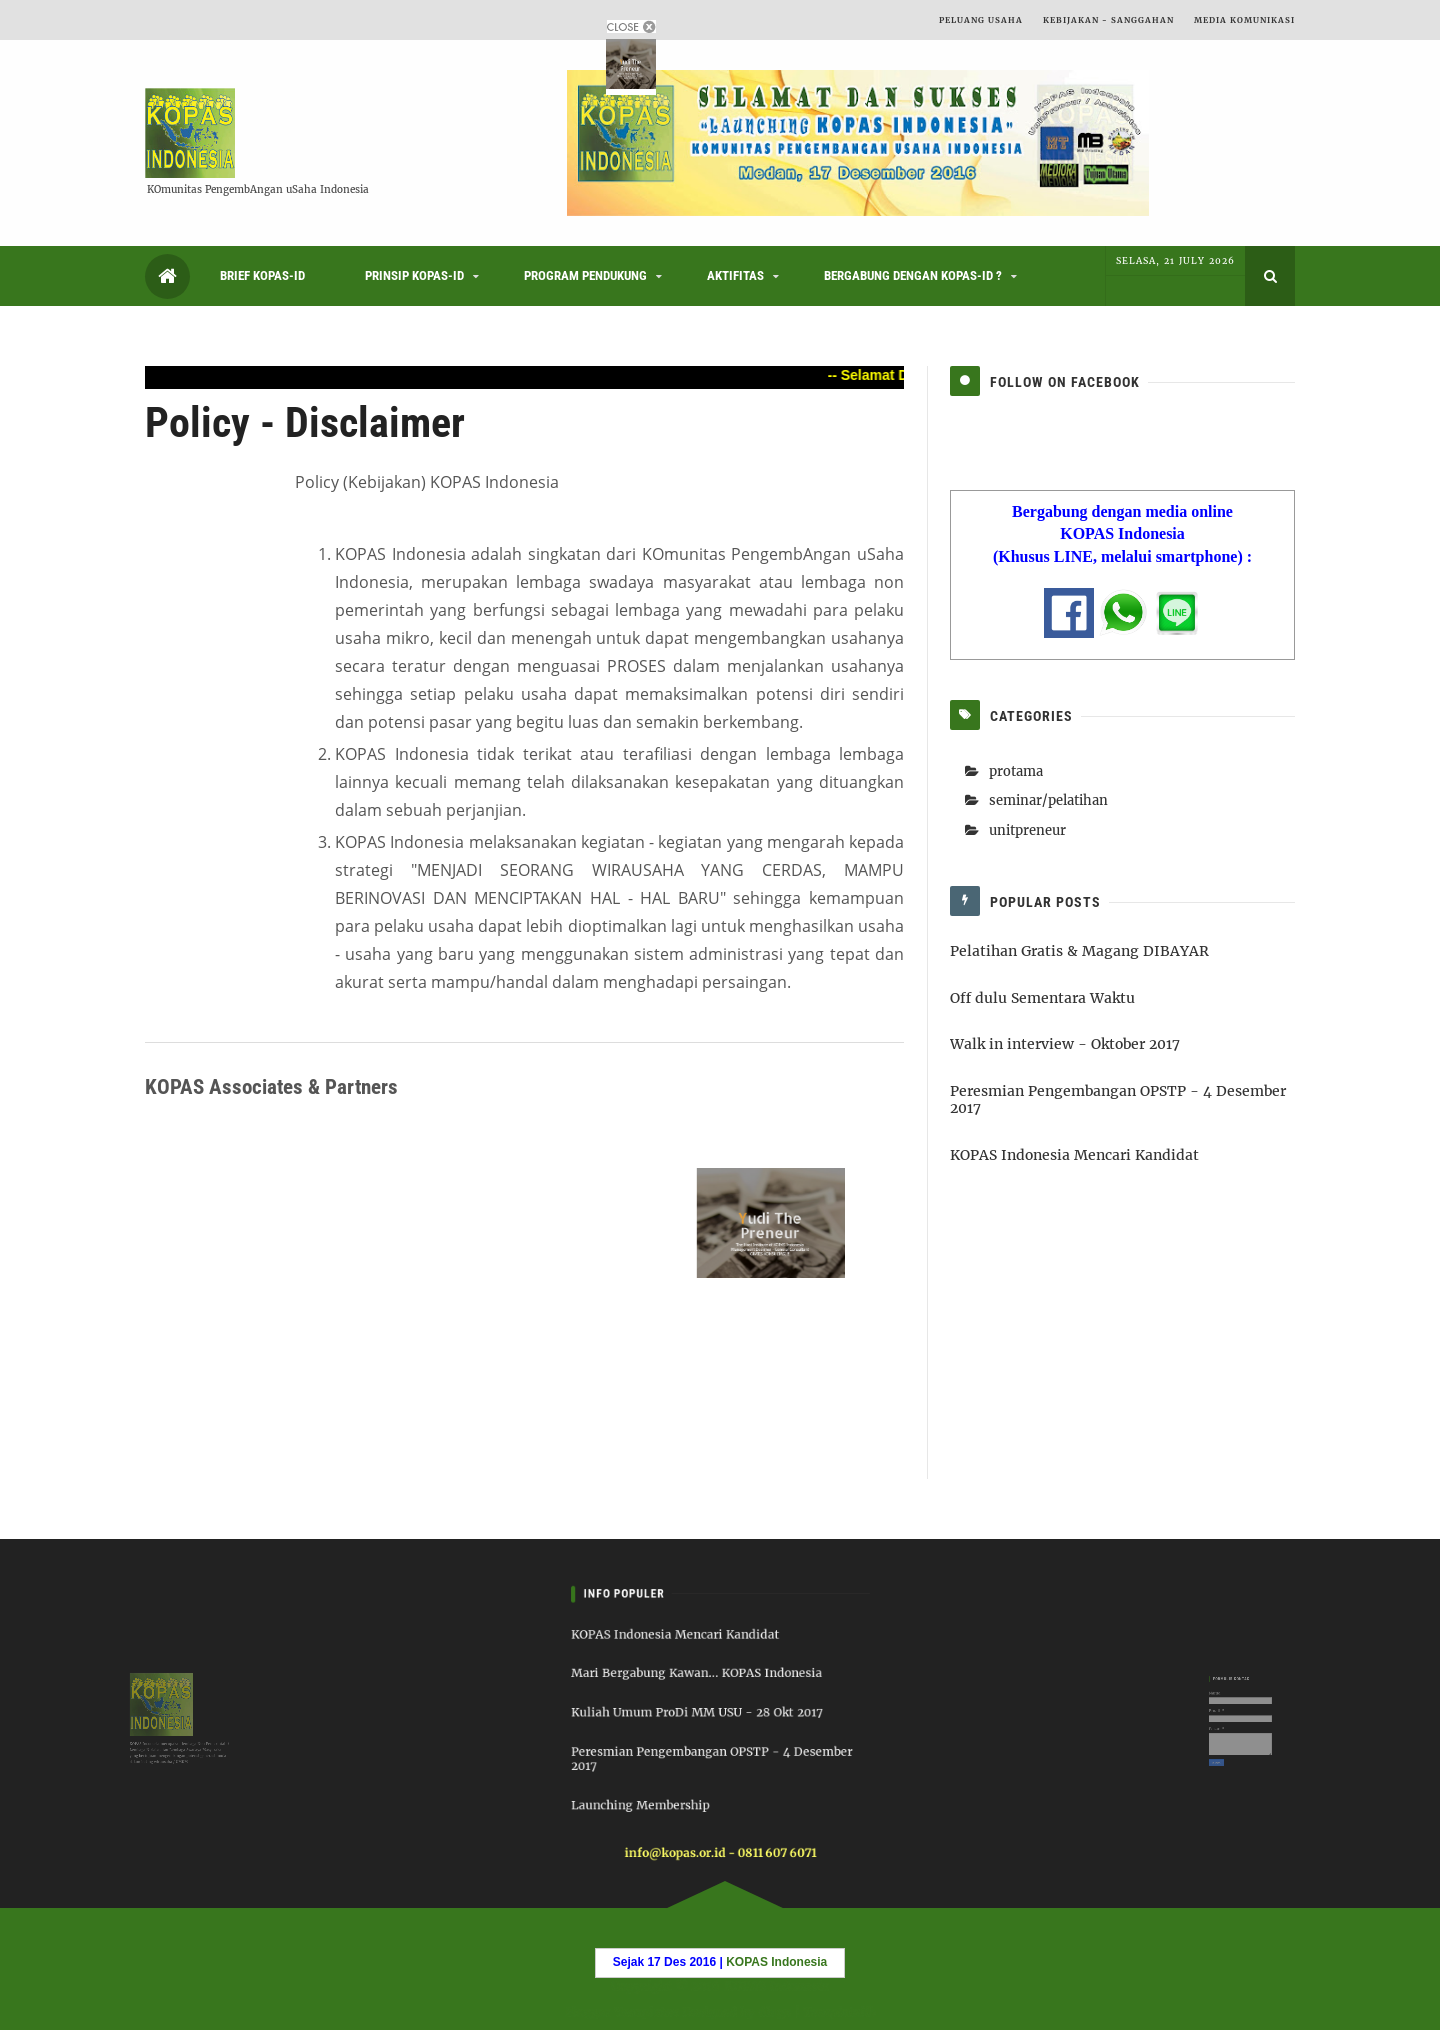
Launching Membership (656, 1787)
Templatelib (842, 2011)
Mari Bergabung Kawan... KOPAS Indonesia (701, 1684)
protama (1016, 771)
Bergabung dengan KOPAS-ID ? (913, 275)
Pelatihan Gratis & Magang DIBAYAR (1079, 951)
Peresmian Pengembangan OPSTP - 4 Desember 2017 (1118, 1099)
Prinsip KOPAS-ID (414, 275)
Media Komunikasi (1244, 20)
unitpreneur (1027, 830)
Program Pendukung (585, 275)
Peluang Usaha (981, 20)
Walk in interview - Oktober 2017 (1065, 1044)
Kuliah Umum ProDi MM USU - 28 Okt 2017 (701, 1714)
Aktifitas (735, 275)
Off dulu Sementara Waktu (1042, 998)
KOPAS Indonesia (775, 1987)
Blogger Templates (618, 2011)
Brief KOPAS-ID (262, 275)
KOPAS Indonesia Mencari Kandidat (1074, 1155)
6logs (775, 2011)
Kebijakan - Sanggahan (1108, 20)
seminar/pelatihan (1048, 800)
